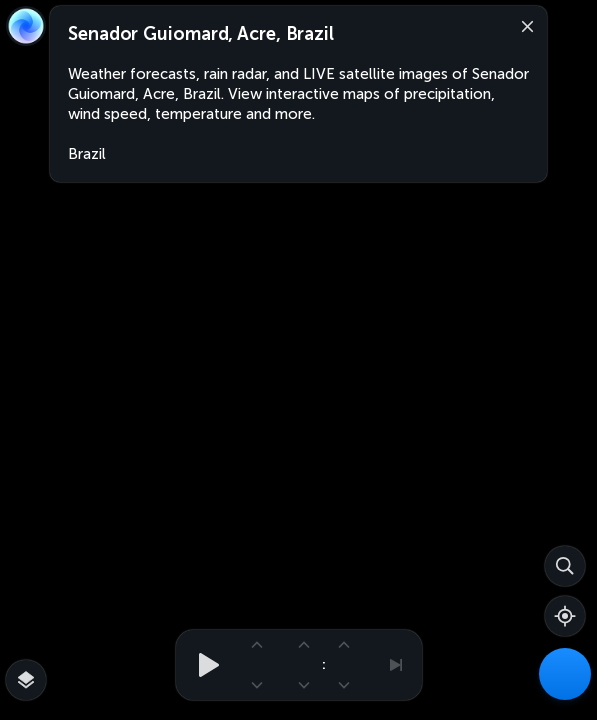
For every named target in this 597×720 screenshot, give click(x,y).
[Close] (523, 25)
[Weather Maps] (565, 674)
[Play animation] (203, 665)
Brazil (87, 154)
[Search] (565, 566)
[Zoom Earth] (26, 26)
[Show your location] (565, 616)
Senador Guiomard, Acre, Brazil (201, 34)
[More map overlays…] (26, 680)
